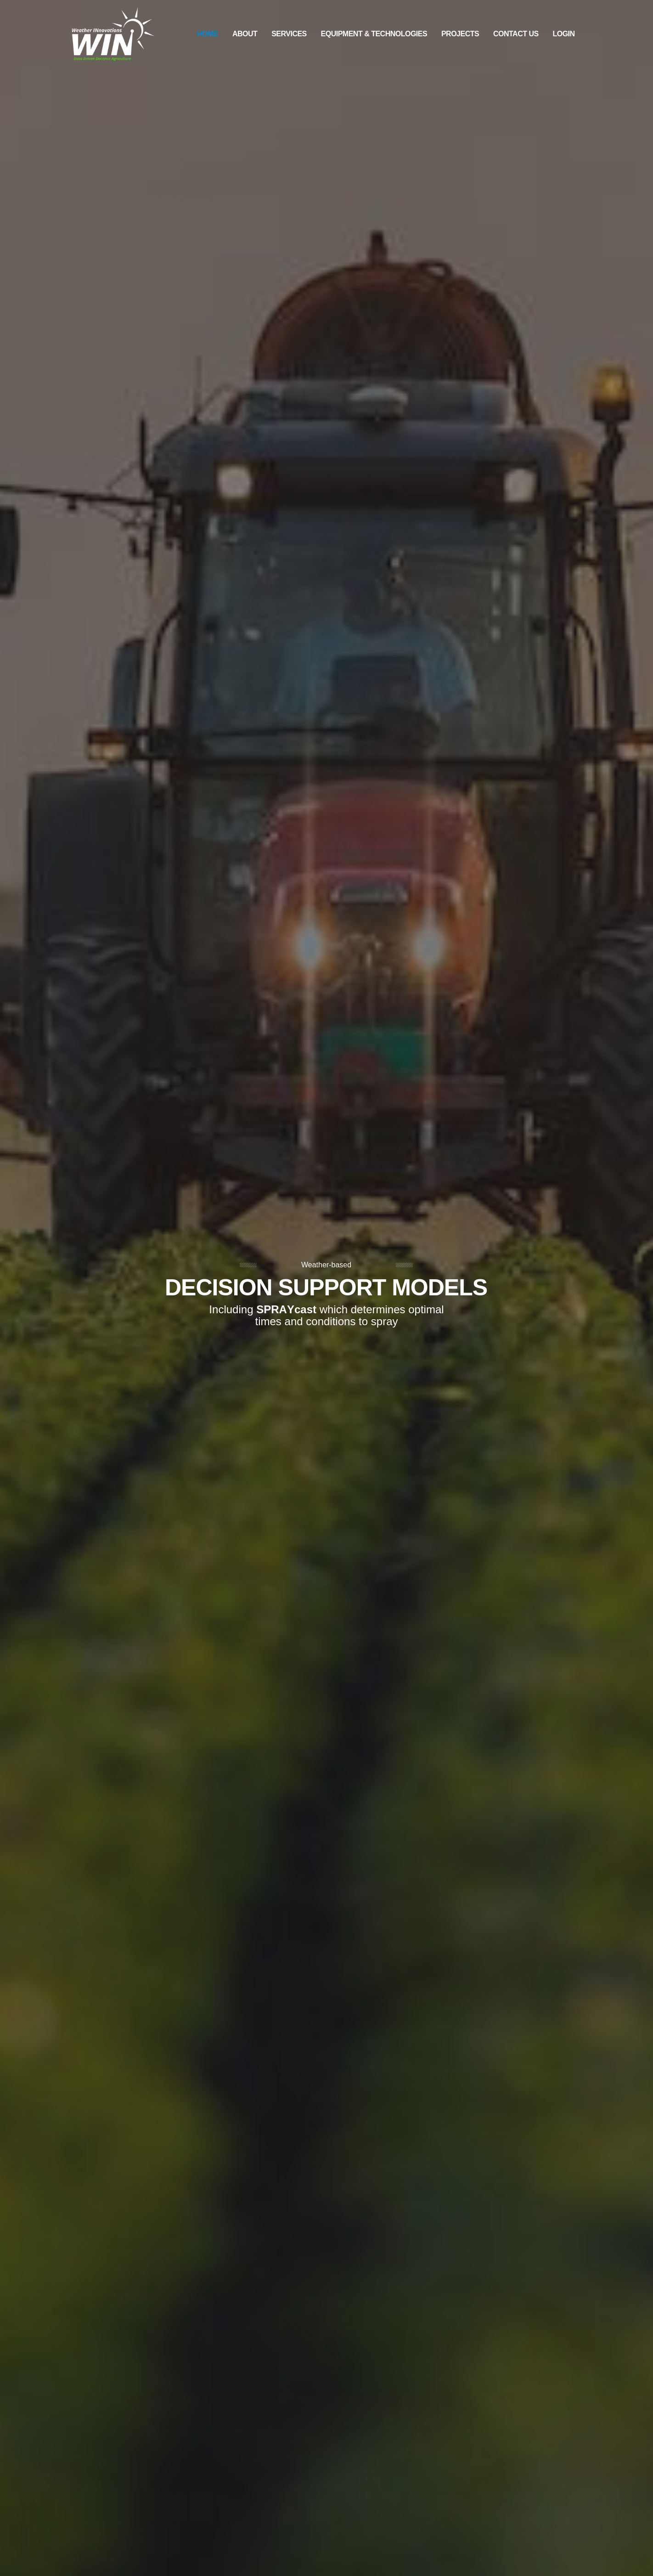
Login (563, 34)
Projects (460, 34)
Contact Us (516, 34)
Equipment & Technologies (374, 34)
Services (289, 34)
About (244, 34)
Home (207, 34)
